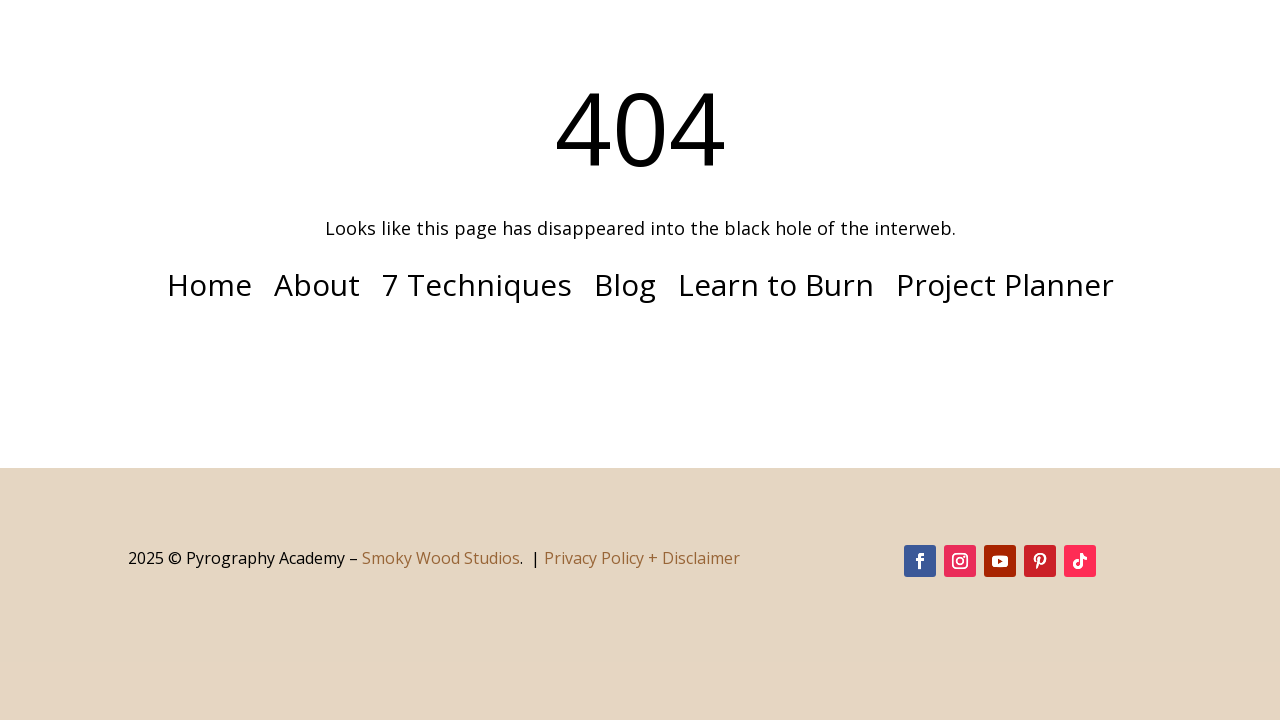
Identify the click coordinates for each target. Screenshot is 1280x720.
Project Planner (1005, 289)
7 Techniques (477, 289)
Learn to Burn (776, 289)
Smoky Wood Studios (441, 558)
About (317, 289)
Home (209, 289)
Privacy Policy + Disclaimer (642, 558)
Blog (625, 289)
